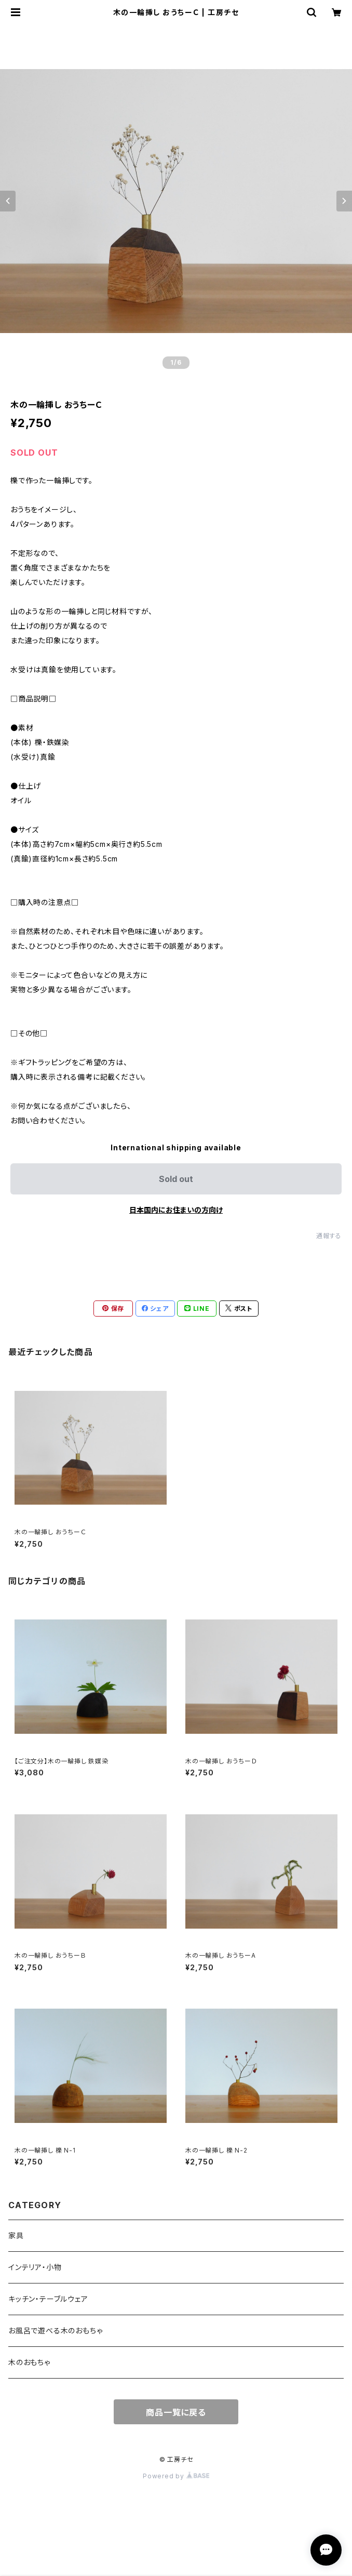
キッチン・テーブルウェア (48, 2298)
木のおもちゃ (29, 2362)
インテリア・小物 (34, 2267)
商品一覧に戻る (176, 2412)
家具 (16, 2235)
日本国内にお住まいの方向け (176, 1209)
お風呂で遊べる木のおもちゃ (55, 2330)
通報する (329, 1236)
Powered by (176, 2476)
